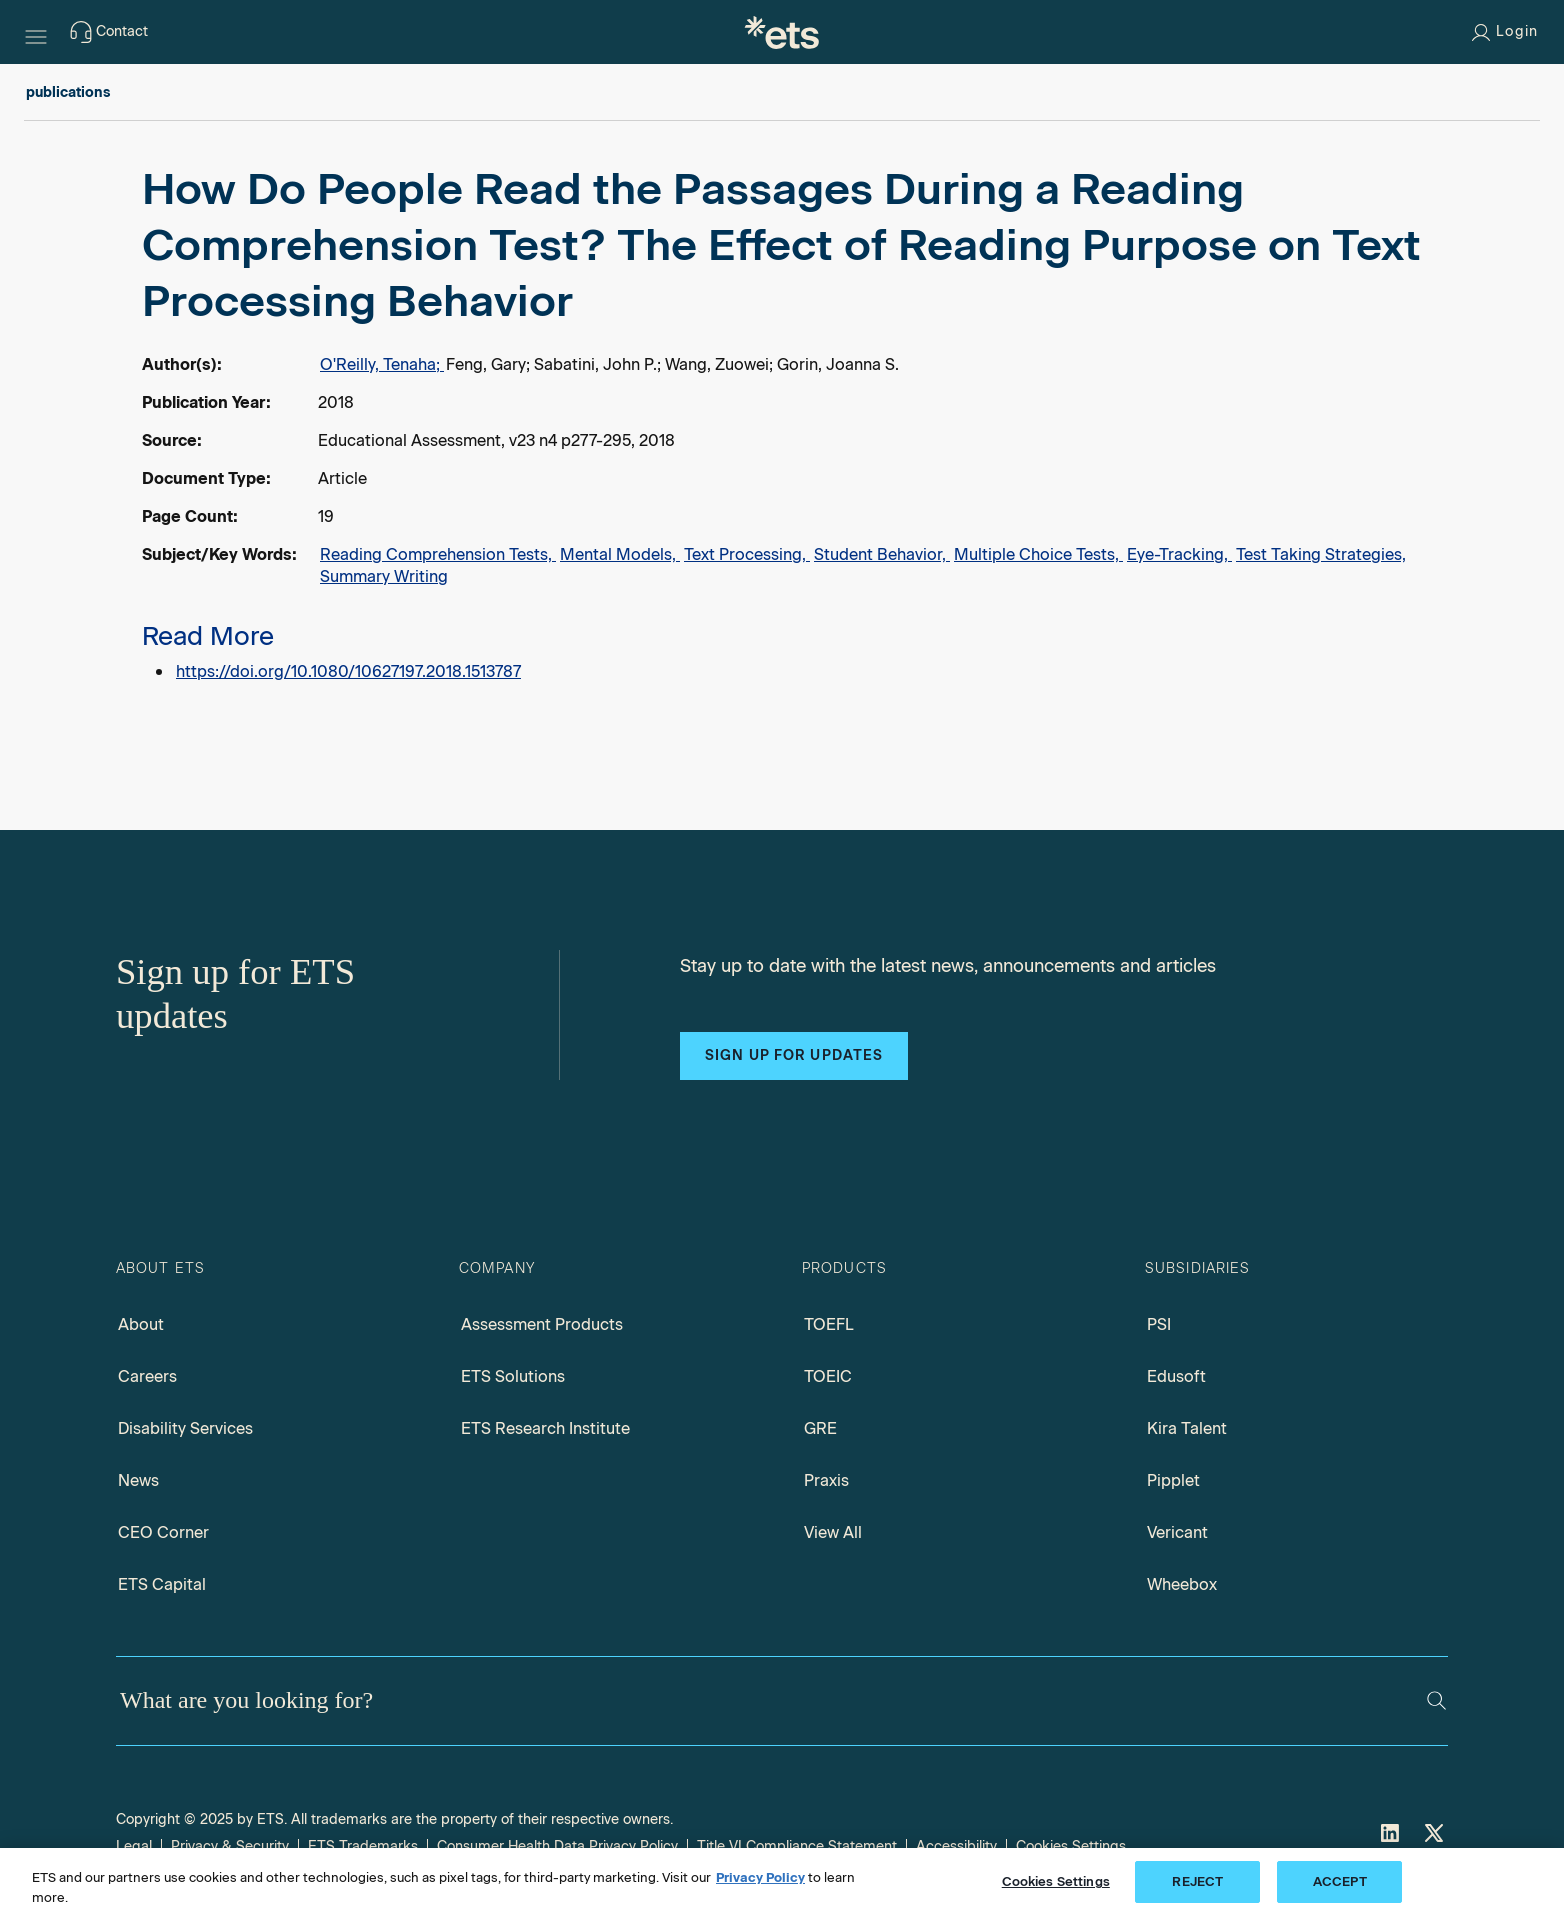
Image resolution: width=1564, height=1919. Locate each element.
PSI (1159, 1324)
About (141, 1324)
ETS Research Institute (545, 1428)
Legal (134, 1846)
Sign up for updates (794, 1055)
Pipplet (1173, 1480)
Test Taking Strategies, (1321, 554)
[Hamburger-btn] (36, 32)
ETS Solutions (513, 1376)
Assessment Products (542, 1324)
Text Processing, (747, 554)
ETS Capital (162, 1584)
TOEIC (828, 1376)
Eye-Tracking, (1179, 554)
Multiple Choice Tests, (1038, 554)
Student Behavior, (882, 554)
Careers (147, 1376)
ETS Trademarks (363, 1846)
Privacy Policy (760, 1877)
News (138, 1480)
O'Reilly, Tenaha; (382, 364)
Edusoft (1176, 1376)
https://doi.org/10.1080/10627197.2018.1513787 (348, 671)
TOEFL (829, 1324)
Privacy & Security (230, 1846)
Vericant (1177, 1532)
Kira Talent (1187, 1428)
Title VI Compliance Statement (797, 1846)
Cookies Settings (1071, 1846)
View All (833, 1532)
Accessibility (956, 1846)
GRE (820, 1428)
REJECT (1197, 1881)
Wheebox (1182, 1584)
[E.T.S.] (782, 32)
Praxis (826, 1480)
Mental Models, (620, 554)
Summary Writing (384, 576)
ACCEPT (1340, 1881)
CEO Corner (163, 1532)
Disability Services (185, 1428)
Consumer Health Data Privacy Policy (557, 1846)
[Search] (1436, 1700)
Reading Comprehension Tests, (438, 554)
